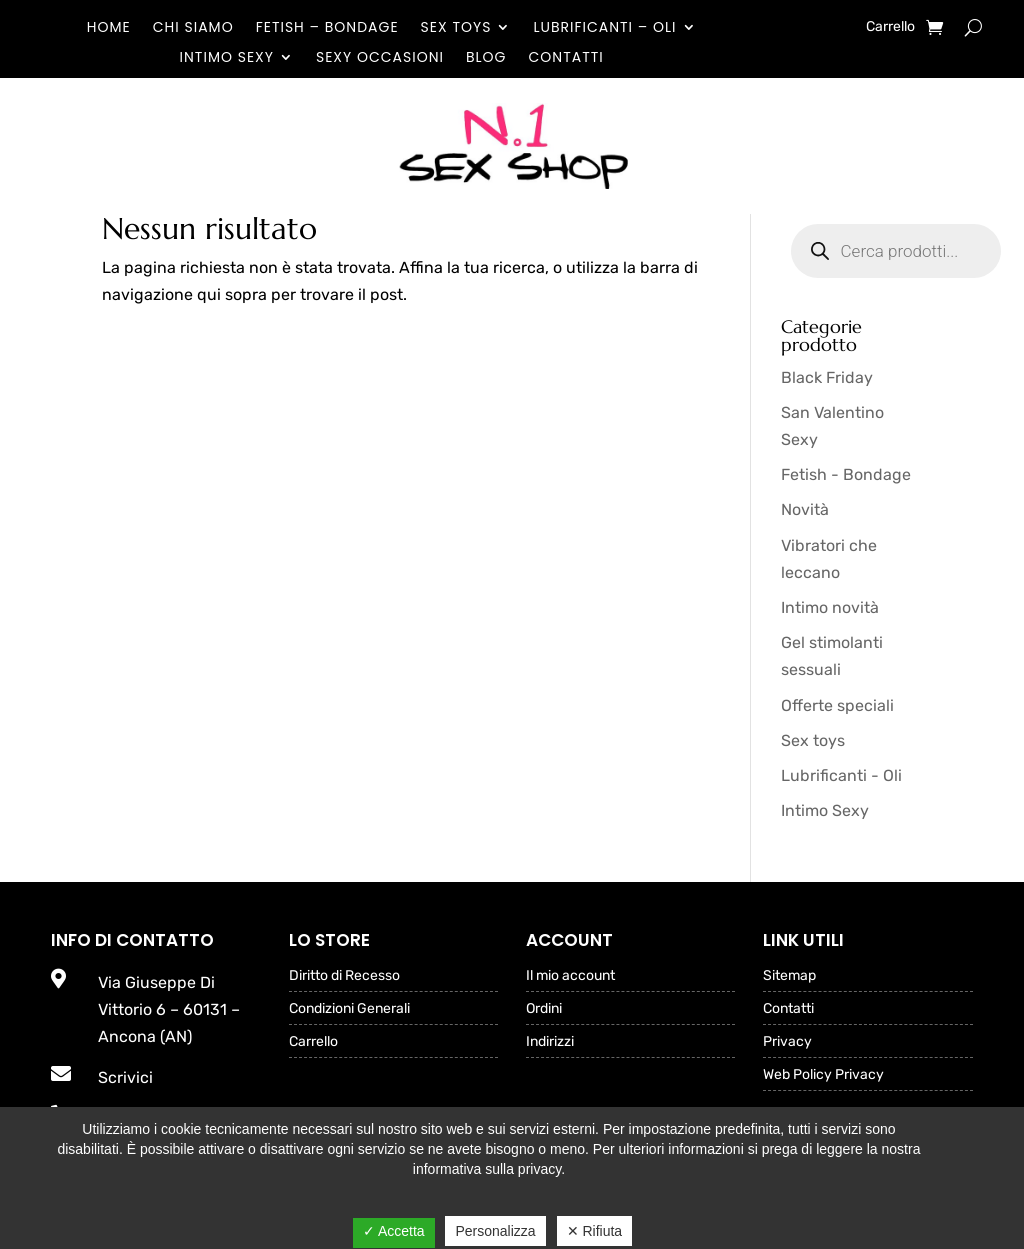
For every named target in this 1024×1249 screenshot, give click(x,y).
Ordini (544, 1009)
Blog (486, 58)
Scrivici (125, 1077)
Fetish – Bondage (327, 28)
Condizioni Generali (349, 1009)
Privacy (787, 1042)
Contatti (566, 58)
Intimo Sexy (227, 58)
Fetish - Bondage (846, 474)
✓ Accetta (394, 1231)
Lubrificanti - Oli (841, 775)
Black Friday (827, 377)
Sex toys (456, 28)
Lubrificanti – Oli (604, 28)
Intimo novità (830, 607)
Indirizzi (550, 1042)
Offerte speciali (837, 705)
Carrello (890, 27)
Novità (805, 509)
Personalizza (495, 1231)
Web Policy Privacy (823, 1075)
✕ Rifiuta (595, 1231)
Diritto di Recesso (344, 976)
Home (109, 28)
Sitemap (789, 976)
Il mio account (570, 976)
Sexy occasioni (380, 58)
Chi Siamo (193, 28)
